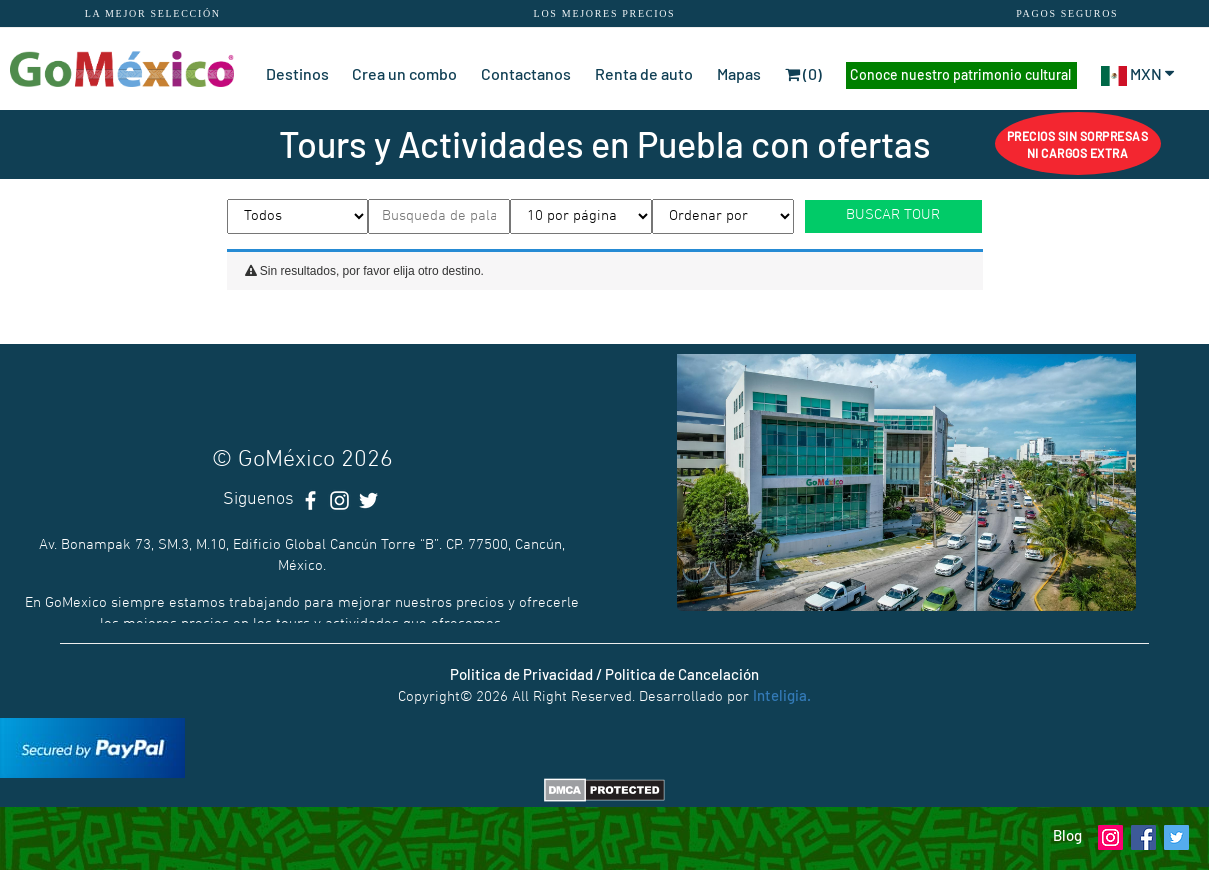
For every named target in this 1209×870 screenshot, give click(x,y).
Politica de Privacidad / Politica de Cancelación (604, 674)
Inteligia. (782, 695)
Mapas (739, 73)
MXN (1138, 73)
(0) (803, 73)
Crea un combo (404, 73)
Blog (1067, 835)
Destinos (297, 73)
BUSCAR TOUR (893, 215)
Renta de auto (644, 73)
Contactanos (526, 73)
